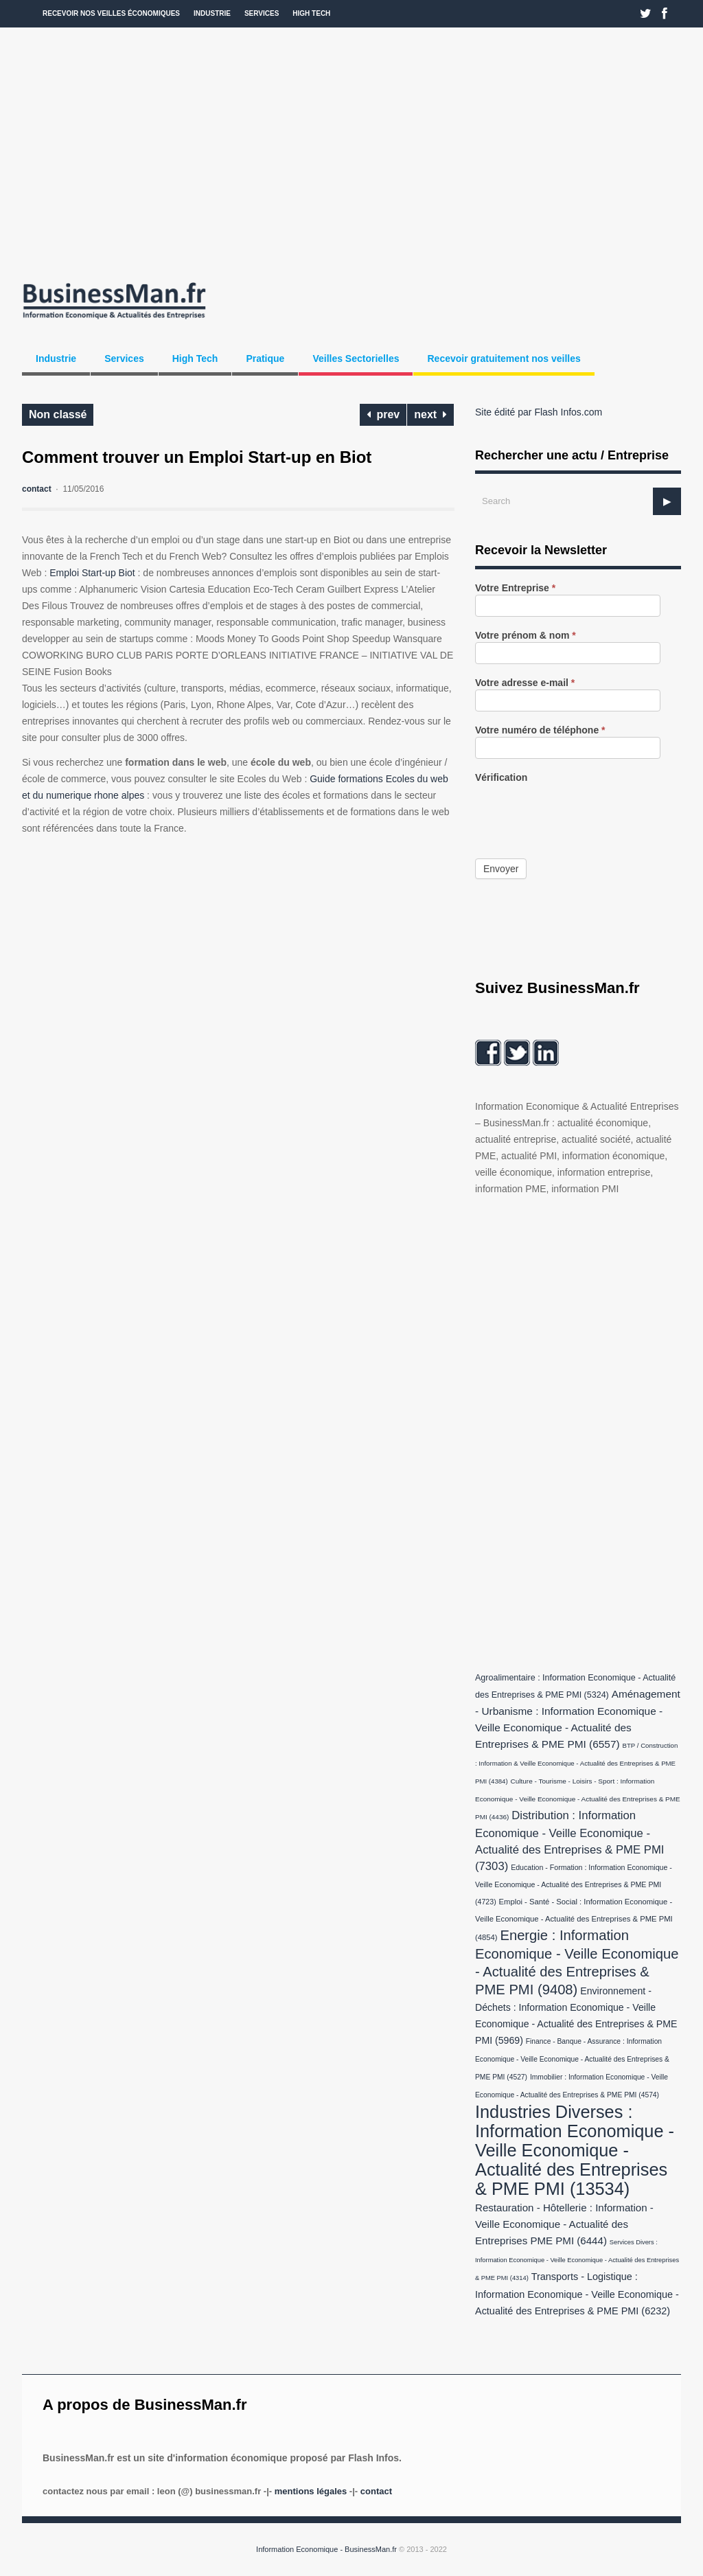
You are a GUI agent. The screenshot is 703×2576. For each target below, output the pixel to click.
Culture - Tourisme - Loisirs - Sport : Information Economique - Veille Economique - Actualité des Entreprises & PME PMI (577, 1799)
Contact (376, 2491)
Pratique (265, 358)
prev (383, 414)
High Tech (311, 13)
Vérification (501, 778)
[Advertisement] (351, 151)
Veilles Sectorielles (355, 358)
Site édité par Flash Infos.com (538, 412)
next (430, 414)
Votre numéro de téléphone (540, 730)
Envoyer (500, 868)
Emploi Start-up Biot (92, 572)
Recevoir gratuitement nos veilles (503, 358)
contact (36, 489)
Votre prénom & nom (525, 635)
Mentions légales (311, 2491)
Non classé (58, 414)
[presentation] (579, 811)
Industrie (212, 13)
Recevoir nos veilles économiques (111, 13)
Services (261, 13)
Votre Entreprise (515, 588)
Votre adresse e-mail (525, 683)
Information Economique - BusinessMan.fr (326, 2549)
